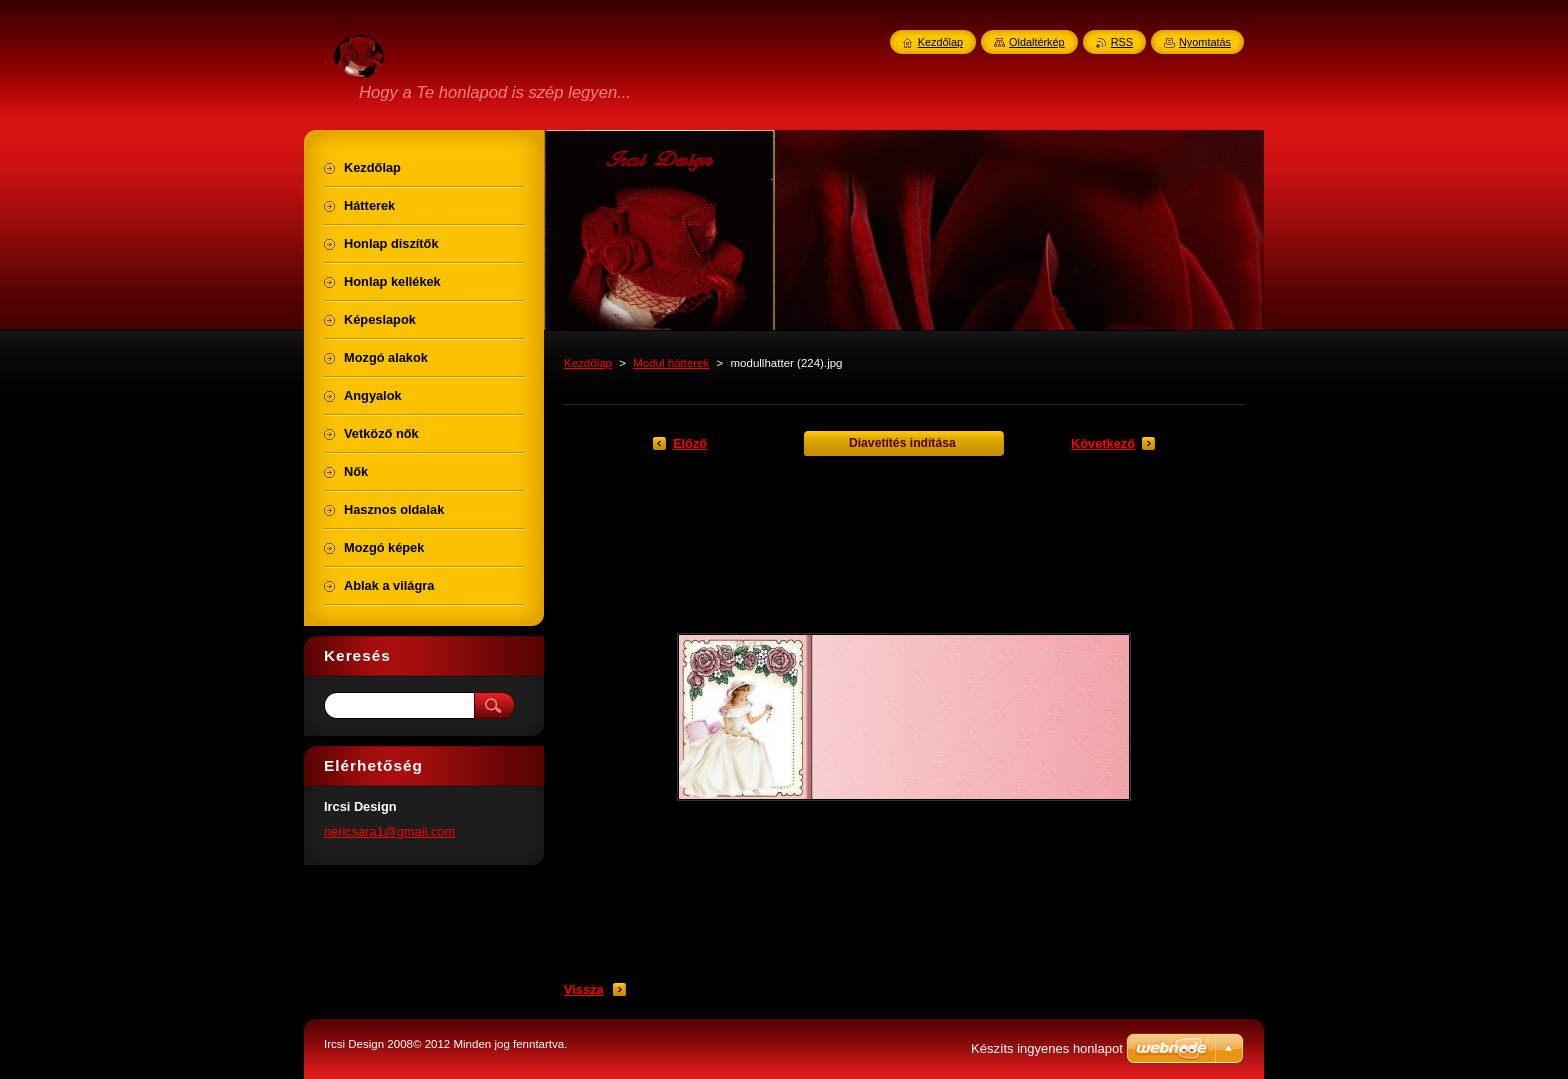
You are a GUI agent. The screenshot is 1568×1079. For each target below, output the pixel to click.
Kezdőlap (588, 363)
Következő (1103, 443)
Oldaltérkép (1037, 42)
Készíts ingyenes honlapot (1047, 1048)
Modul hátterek (671, 363)
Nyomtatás (1205, 42)
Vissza (584, 989)
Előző (690, 443)
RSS (1122, 42)
